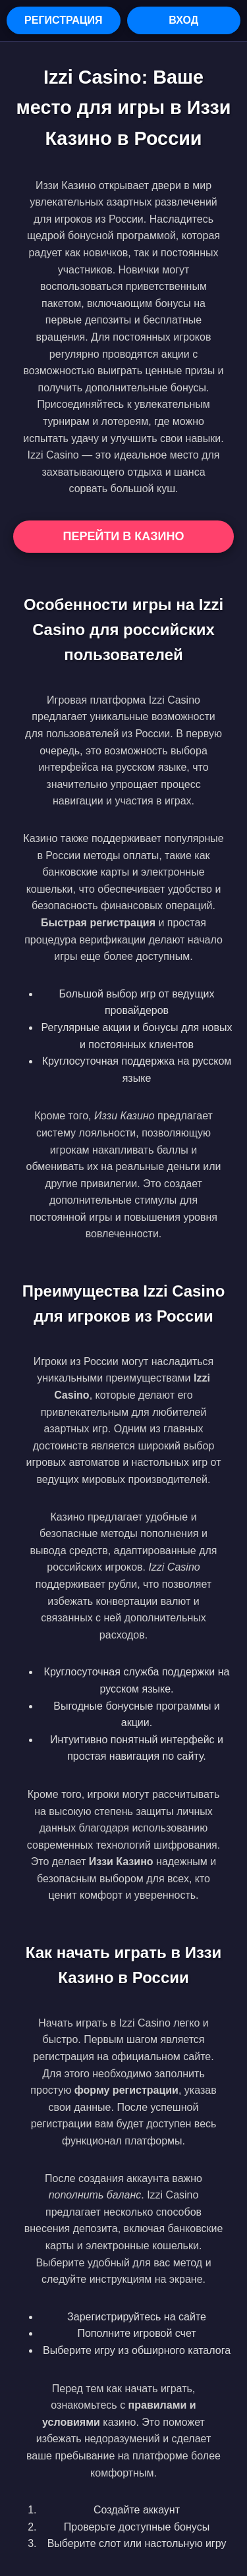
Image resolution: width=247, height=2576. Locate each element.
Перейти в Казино (123, 536)
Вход (183, 20)
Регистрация (63, 20)
